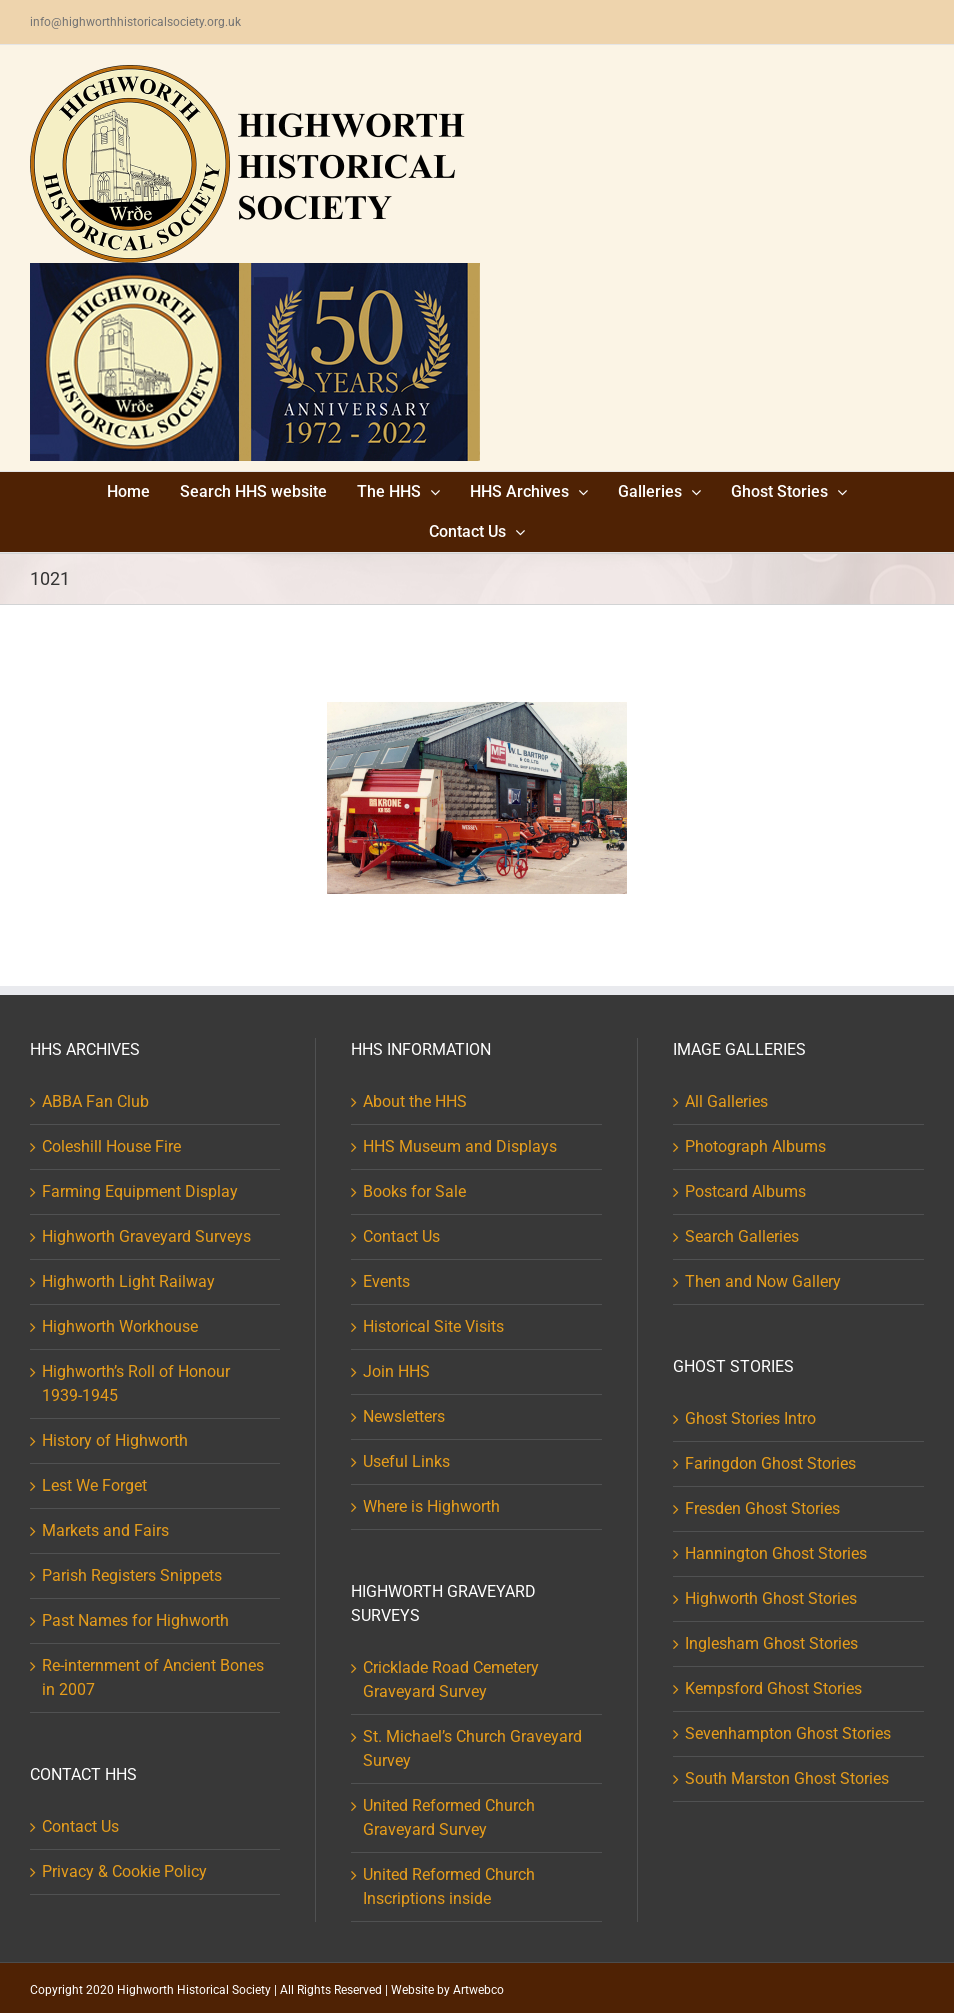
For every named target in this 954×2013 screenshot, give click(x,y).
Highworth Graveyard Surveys (146, 1236)
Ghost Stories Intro (750, 1418)
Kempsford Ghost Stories (773, 1688)
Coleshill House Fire (111, 1146)
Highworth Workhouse (120, 1326)
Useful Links (406, 1461)
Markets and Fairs (105, 1530)
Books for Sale (414, 1191)
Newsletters (404, 1416)
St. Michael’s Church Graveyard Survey (472, 1748)
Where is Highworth (431, 1506)
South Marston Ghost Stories (787, 1778)
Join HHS (396, 1371)
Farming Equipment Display (140, 1191)
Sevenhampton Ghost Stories (788, 1733)
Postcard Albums (745, 1191)
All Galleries (726, 1101)
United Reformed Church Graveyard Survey (449, 1817)
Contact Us (80, 1826)
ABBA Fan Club (95, 1101)
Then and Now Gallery (763, 1281)
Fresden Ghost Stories (762, 1508)
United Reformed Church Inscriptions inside (449, 1886)
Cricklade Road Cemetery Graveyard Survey (451, 1679)
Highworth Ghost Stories (771, 1598)
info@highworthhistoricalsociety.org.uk (135, 22)
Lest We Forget (94, 1485)
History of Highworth (115, 1440)
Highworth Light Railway (128, 1281)
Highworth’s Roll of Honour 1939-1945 (136, 1383)
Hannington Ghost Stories (776, 1553)
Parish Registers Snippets (132, 1575)
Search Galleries (742, 1236)
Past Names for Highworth (135, 1620)
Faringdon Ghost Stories (770, 1463)
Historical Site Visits (433, 1326)
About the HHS (415, 1101)
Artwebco (478, 1990)
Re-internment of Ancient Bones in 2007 (153, 1677)
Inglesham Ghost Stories (771, 1643)
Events (386, 1281)
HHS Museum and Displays (460, 1146)
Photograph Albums (755, 1146)
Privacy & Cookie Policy (124, 1871)
